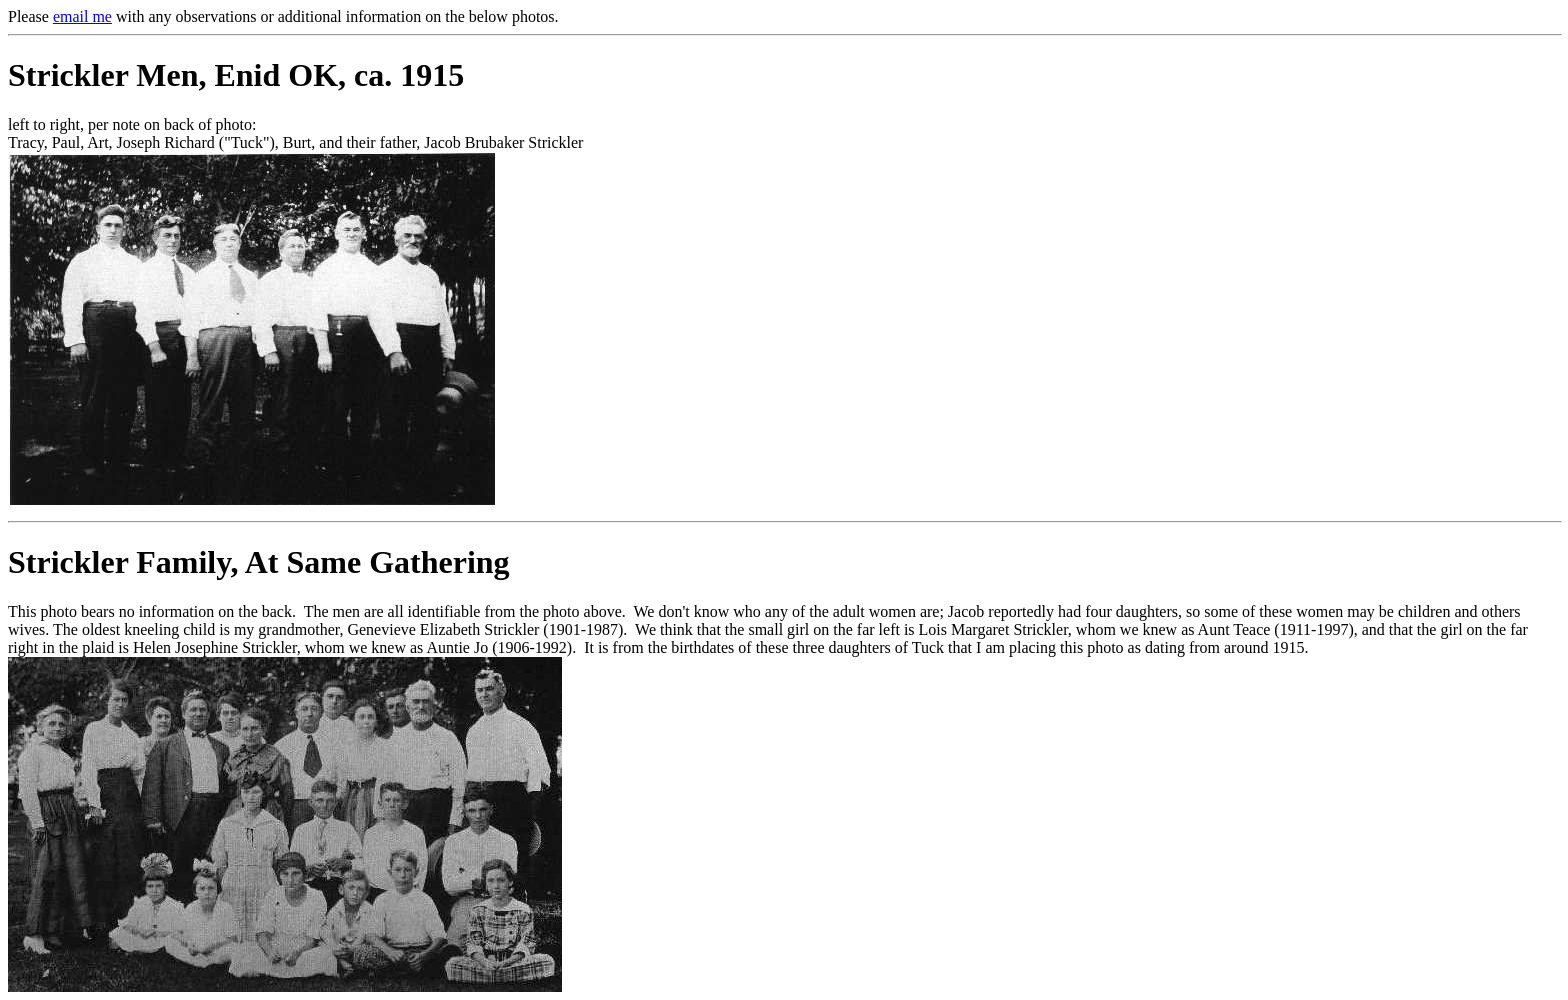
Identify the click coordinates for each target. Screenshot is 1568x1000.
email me (82, 16)
